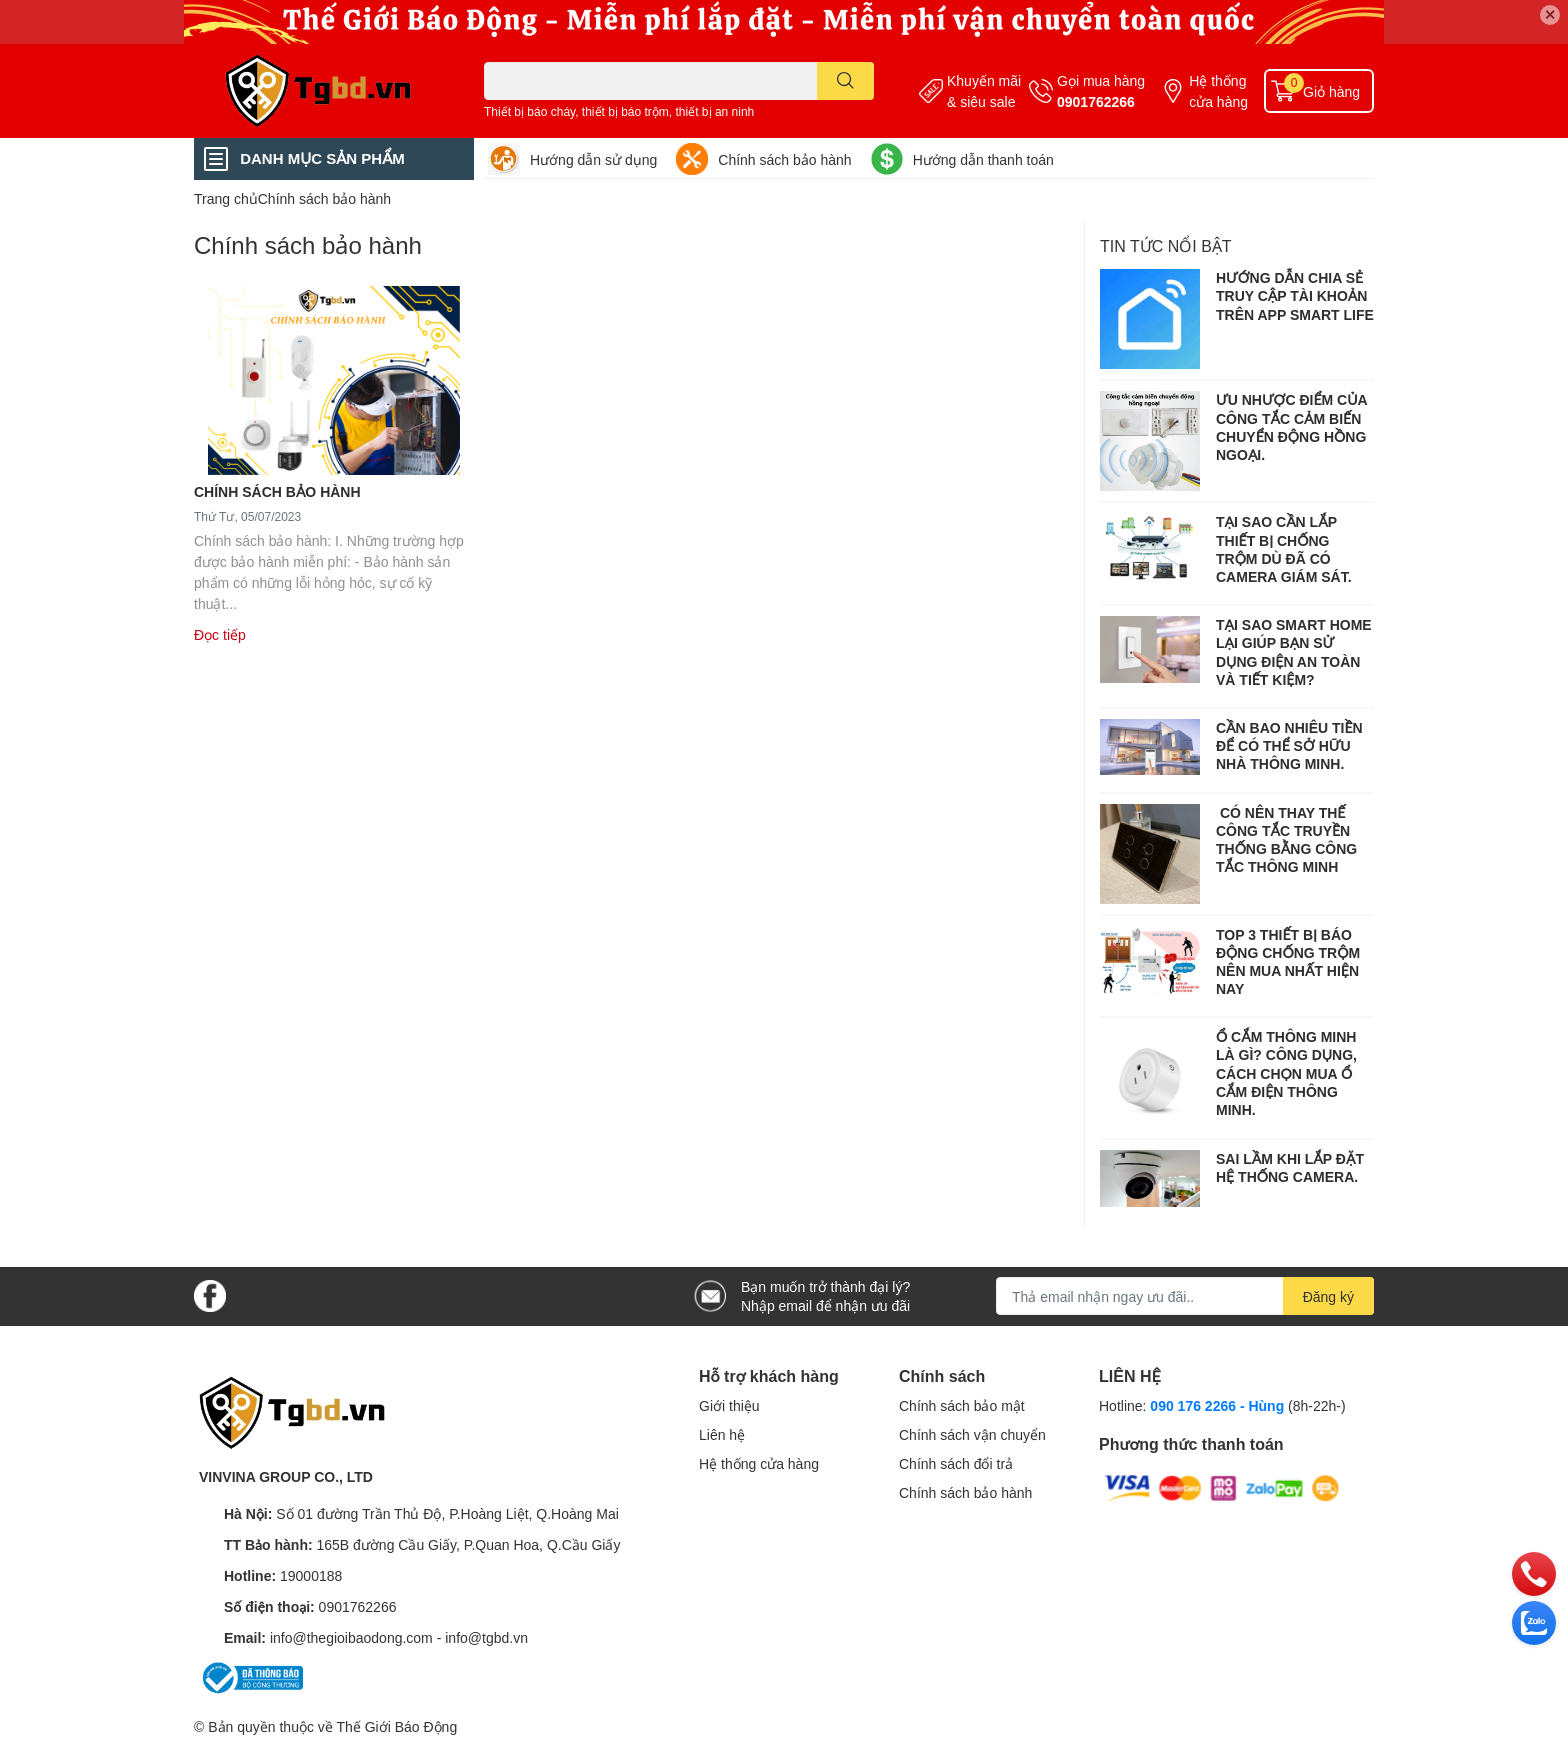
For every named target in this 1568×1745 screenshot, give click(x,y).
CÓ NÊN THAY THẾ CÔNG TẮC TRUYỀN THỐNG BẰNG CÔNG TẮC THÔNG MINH (1286, 840)
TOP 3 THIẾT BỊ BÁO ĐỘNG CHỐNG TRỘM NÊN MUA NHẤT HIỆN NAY (1288, 962)
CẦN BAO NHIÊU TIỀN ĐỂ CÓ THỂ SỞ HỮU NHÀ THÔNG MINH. (1289, 745)
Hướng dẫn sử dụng (593, 159)
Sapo (477, 1726)
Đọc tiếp (220, 634)
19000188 (311, 1575)
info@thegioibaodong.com (351, 1637)
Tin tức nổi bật (1166, 245)
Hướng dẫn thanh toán (983, 159)
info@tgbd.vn (486, 1637)
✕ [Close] (1550, 14)
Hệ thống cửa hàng (1218, 91)
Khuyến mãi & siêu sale (984, 91)
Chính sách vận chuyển (972, 1434)
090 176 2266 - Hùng (1217, 1405)
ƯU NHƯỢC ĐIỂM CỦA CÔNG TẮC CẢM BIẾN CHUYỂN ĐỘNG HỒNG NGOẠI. (1291, 427)
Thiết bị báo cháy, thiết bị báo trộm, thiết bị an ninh (619, 111)
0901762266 (1096, 101)
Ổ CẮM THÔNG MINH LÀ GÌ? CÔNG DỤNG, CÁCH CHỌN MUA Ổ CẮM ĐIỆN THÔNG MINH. (1286, 1073)
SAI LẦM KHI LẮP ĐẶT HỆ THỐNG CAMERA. (1290, 1167)
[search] (845, 81)
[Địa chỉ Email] (1185, 1296)
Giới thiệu (729, 1405)
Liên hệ (722, 1434)
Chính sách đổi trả (956, 1463)
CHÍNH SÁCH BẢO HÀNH (277, 491)
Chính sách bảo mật (962, 1405)
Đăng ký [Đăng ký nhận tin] (1328, 1296)
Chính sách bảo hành (784, 159)
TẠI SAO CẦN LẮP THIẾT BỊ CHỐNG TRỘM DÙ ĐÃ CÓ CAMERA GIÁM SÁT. (1284, 549)
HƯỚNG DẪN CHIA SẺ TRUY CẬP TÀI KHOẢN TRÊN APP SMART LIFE (1295, 295)
